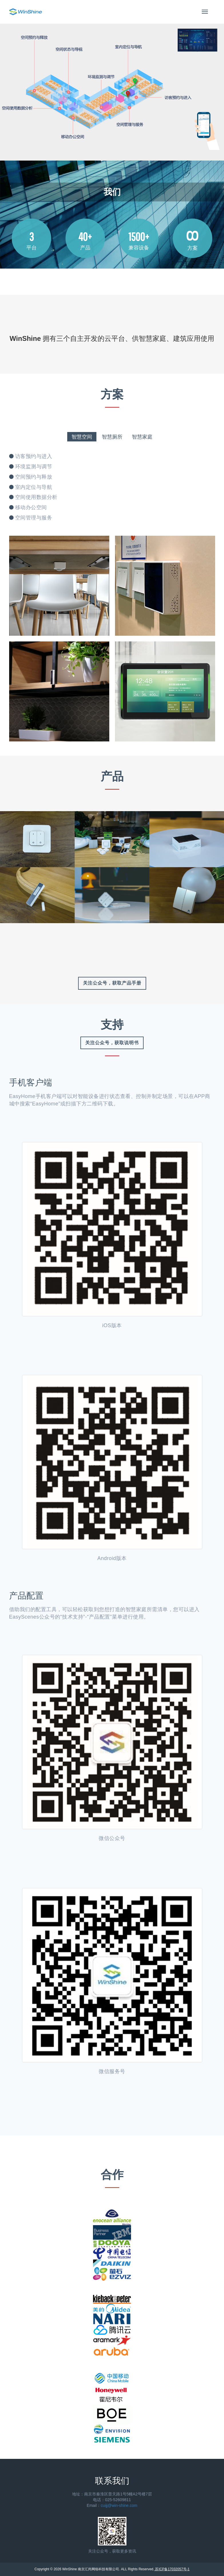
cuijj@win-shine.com (119, 2505)
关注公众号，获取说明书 (112, 1042)
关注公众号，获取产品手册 (112, 983)
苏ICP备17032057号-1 (171, 2569)
